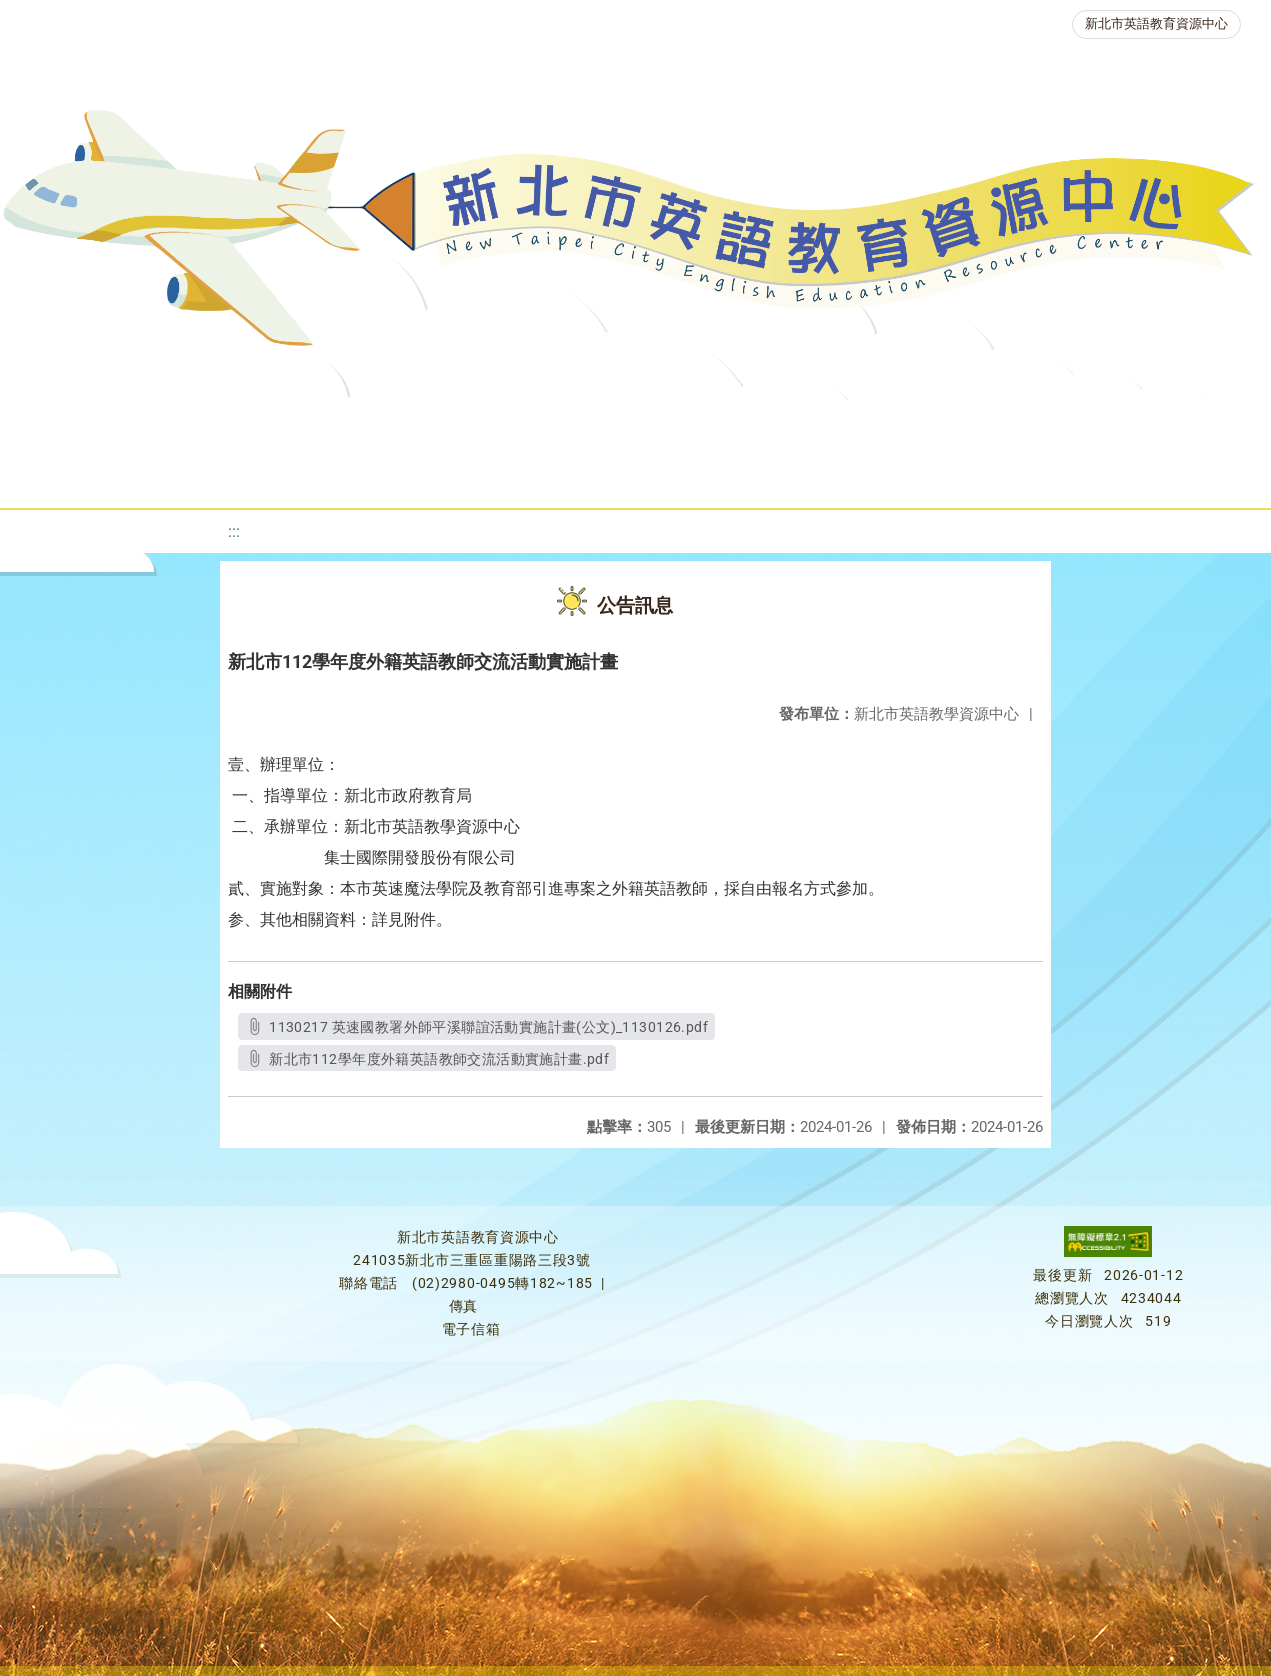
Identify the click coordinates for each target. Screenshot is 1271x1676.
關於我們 (143, 424)
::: (234, 531)
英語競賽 (985, 424)
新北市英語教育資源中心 (1156, 23)
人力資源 (1105, 424)
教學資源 (479, 424)
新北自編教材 (612, 424)
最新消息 (263, 424)
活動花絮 (765, 474)
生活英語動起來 (504, 474)
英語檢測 (865, 424)
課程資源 (359, 424)
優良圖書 (745, 424)
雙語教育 (645, 474)
